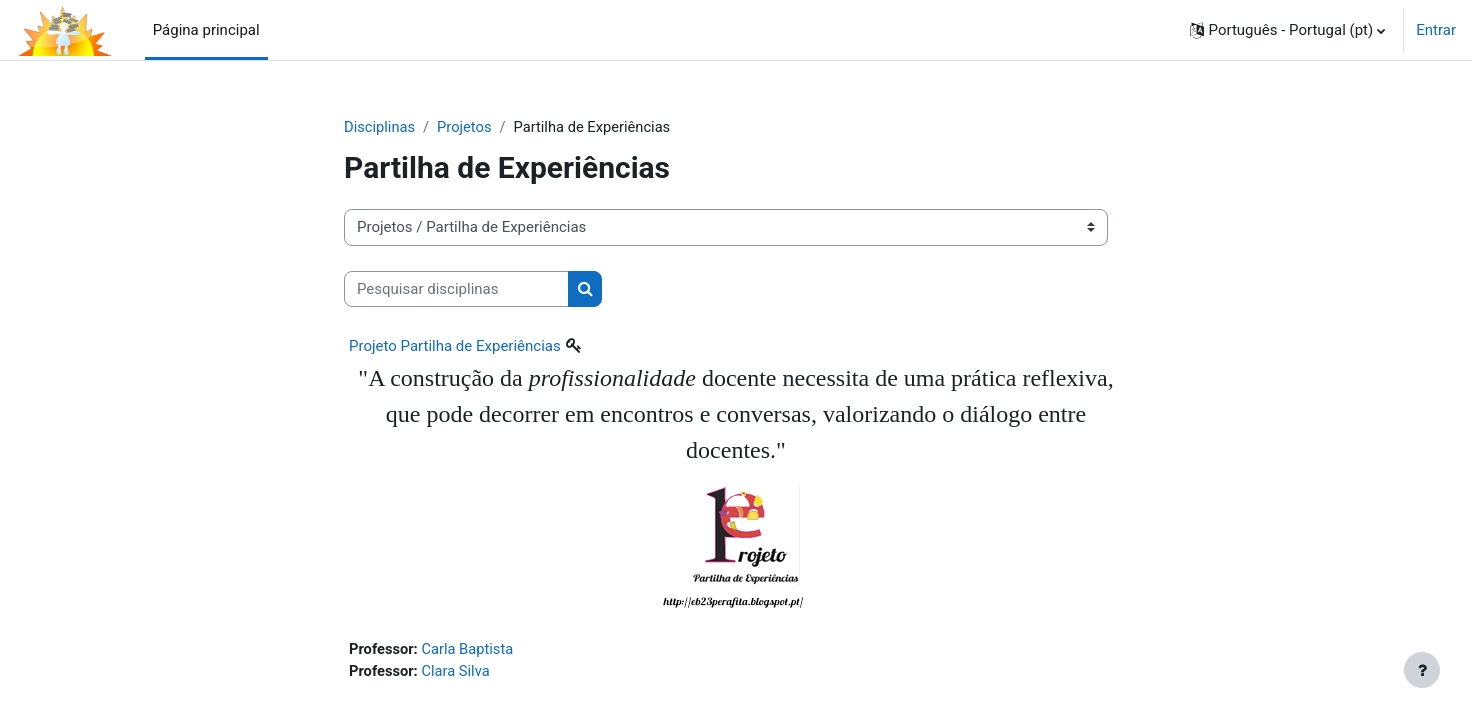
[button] (1288, 30)
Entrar (1436, 30)
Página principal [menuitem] (206, 30)
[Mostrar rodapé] (1422, 670)
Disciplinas (380, 127)
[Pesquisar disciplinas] (456, 289)
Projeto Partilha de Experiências (455, 347)
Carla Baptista (470, 650)
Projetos (467, 127)
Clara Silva (458, 672)
